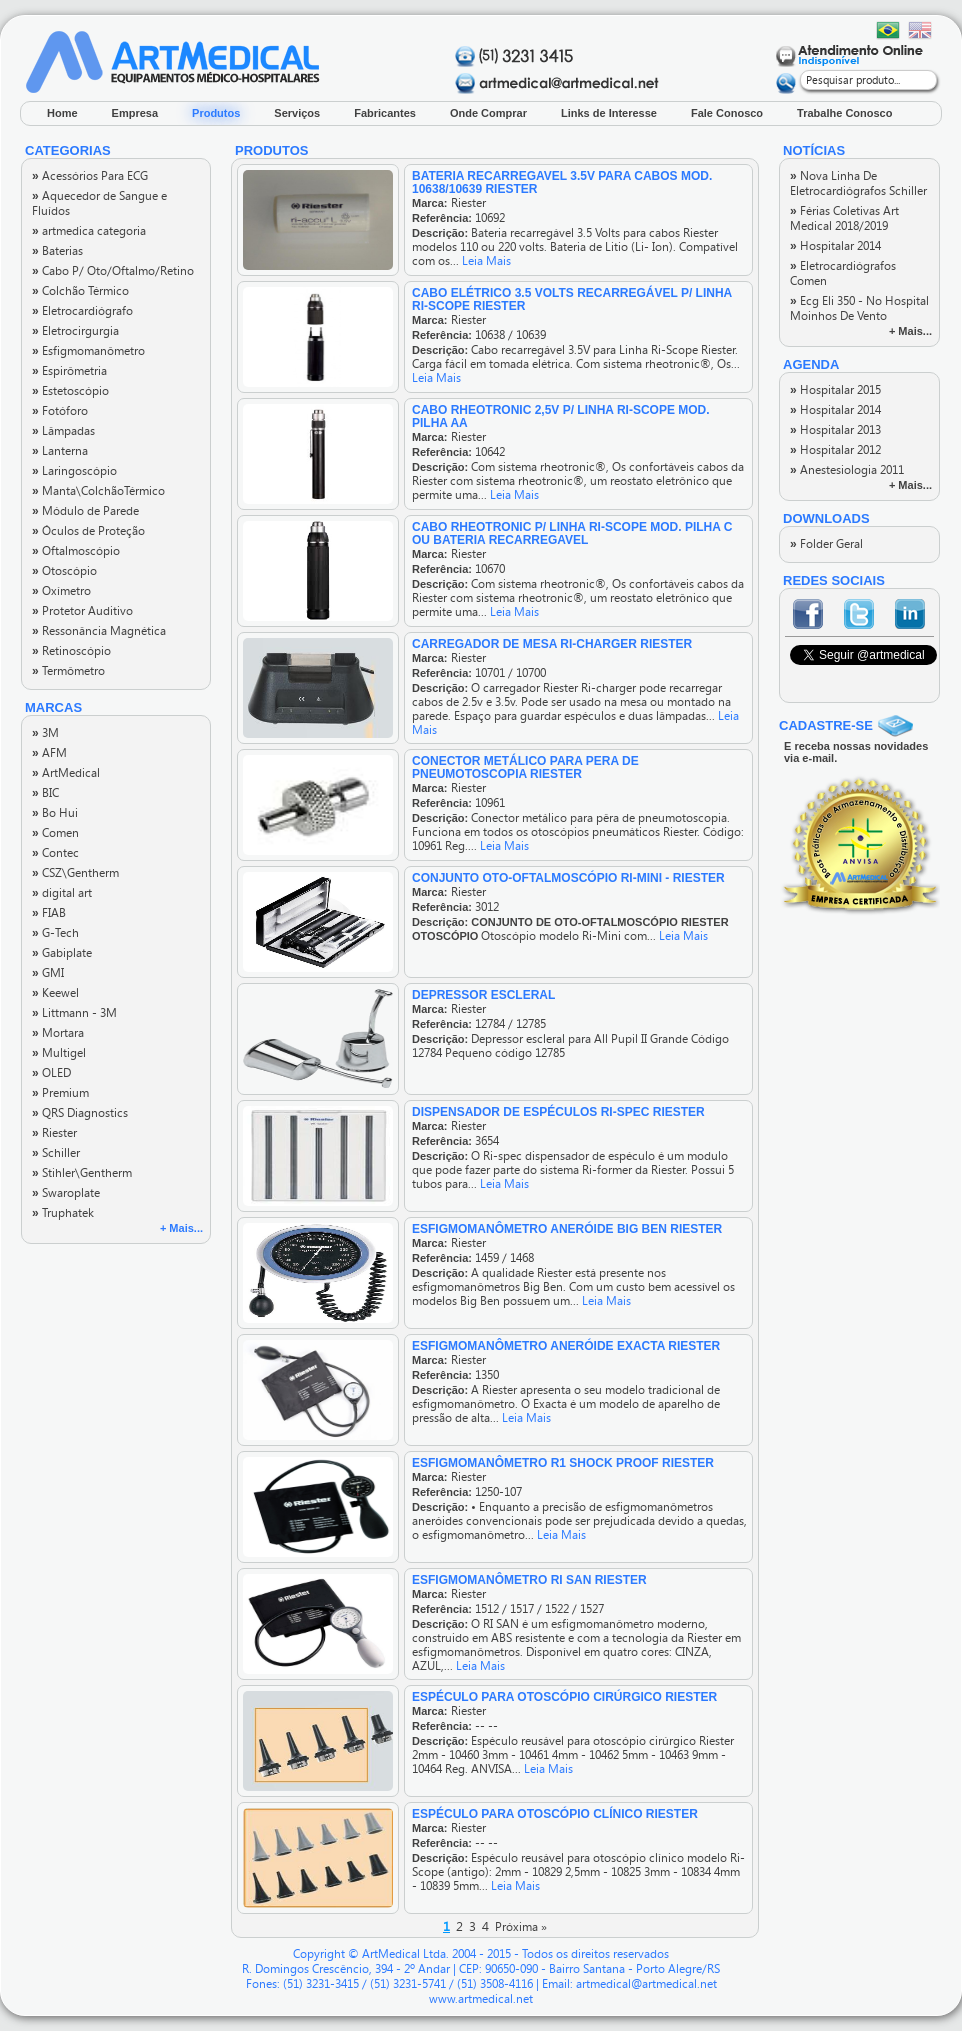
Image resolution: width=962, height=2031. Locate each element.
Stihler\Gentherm (82, 1173)
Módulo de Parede (85, 511)
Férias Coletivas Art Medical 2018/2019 (844, 218)
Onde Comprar (488, 113)
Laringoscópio (74, 471)
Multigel (59, 1053)
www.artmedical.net (481, 1999)
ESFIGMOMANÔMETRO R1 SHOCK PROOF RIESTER (563, 1463)
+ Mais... (181, 1228)
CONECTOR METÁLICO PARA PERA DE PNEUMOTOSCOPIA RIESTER (525, 767)
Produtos (216, 113)
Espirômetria (69, 371)
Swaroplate (66, 1193)
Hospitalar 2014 (835, 246)
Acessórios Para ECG (90, 176)
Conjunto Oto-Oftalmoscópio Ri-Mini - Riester (568, 878)
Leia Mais (486, 261)
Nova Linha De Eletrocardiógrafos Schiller (858, 183)
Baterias (57, 251)
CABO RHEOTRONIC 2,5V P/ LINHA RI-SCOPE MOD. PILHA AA (561, 416)
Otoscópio (64, 571)
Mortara (58, 1033)
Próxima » (521, 1927)
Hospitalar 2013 (835, 430)
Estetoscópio (70, 391)
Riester (54, 1133)
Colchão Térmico (80, 291)
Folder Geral (826, 544)
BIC (45, 793)
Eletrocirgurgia (75, 331)
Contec (55, 853)
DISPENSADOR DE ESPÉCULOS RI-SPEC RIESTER (558, 1112)
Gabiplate (62, 953)
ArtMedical (66, 773)
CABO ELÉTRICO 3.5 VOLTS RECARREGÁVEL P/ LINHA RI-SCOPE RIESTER (572, 299)
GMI (48, 973)
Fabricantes (385, 113)
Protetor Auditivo (82, 611)
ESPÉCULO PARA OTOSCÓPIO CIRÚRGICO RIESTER (564, 1697)
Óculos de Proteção (88, 531)
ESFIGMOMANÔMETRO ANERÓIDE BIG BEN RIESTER (567, 1229)
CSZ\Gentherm (75, 873)
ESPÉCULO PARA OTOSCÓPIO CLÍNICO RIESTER (555, 1814)
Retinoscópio (71, 651)
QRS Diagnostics (80, 1113)
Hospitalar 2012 (835, 450)
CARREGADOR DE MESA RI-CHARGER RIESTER (552, 644)
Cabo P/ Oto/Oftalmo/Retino (113, 271)
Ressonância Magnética (99, 631)
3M (45, 733)
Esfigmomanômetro (88, 351)
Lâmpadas (63, 431)
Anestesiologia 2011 (847, 470)
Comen (55, 833)
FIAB (49, 913)
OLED (51, 1073)
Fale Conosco (727, 113)
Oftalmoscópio (76, 551)
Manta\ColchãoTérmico (98, 491)
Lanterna (60, 451)
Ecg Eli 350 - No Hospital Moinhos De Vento (859, 308)
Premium (60, 1093)
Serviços (297, 113)
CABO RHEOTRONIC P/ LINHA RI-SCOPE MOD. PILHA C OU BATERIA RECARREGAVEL (572, 533)
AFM (49, 753)
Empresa (135, 113)
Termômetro (68, 671)
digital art (62, 893)
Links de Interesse (609, 113)
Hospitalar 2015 (835, 390)
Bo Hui (55, 813)
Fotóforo (60, 411)
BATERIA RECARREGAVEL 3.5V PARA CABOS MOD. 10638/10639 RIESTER (562, 182)
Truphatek (63, 1213)
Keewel (55, 993)
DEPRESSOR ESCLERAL (483, 995)
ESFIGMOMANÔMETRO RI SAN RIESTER (529, 1580)
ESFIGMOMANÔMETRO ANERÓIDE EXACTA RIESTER (566, 1346)
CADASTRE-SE (826, 725)
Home (62, 113)
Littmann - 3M (74, 1013)
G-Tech (55, 933)
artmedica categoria (89, 231)
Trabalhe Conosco (844, 113)
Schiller (56, 1153)
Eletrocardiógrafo (82, 311)
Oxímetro (61, 591)
